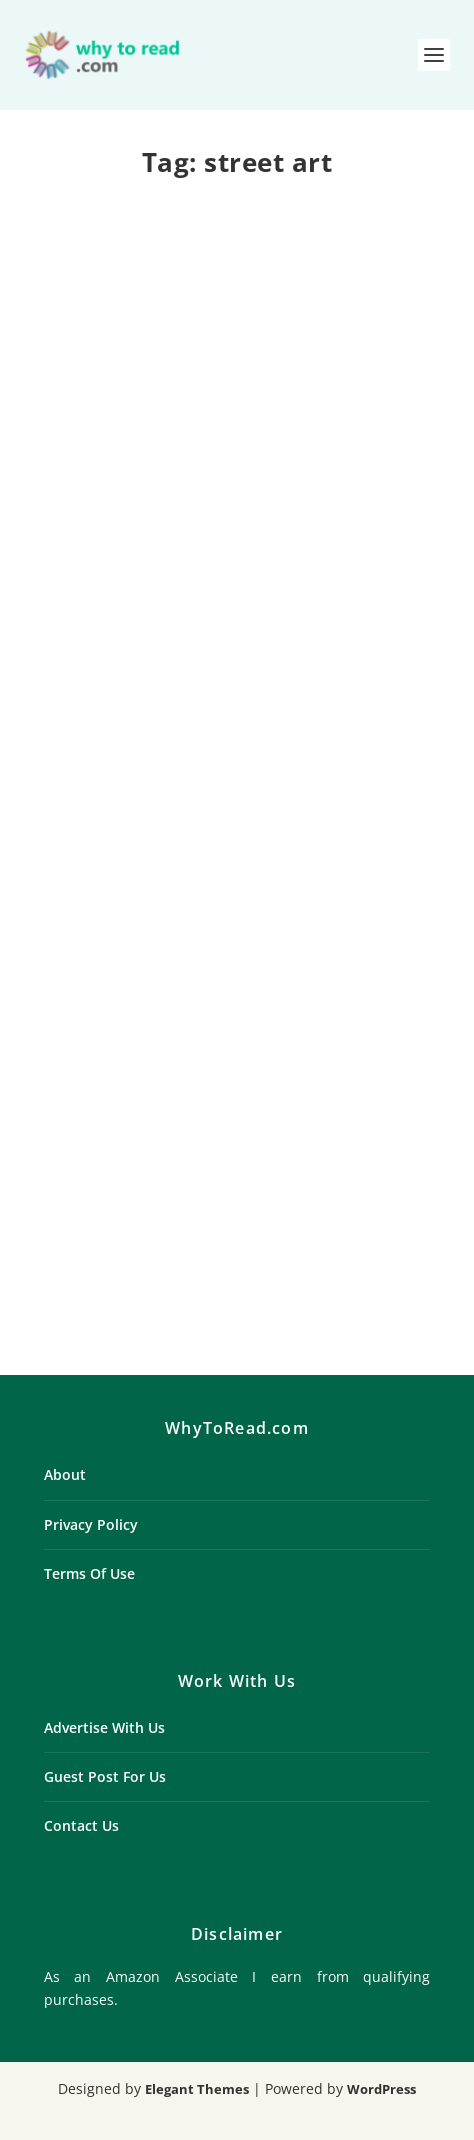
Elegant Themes (197, 2089)
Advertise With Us (104, 1727)
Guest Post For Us (105, 1776)
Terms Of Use (89, 1573)
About (65, 1474)
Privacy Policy (91, 1524)
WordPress (381, 2089)
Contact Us (81, 1825)
